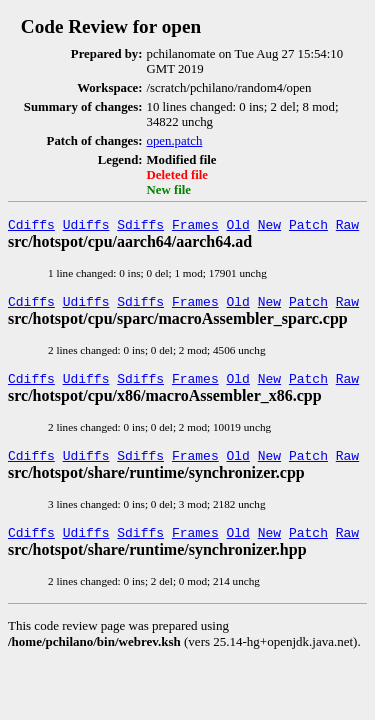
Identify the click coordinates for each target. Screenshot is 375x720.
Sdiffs (140, 227)
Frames (195, 227)
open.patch (175, 141)
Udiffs (86, 227)
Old (238, 227)
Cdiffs (31, 227)
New (269, 227)
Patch (308, 227)
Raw (347, 227)
